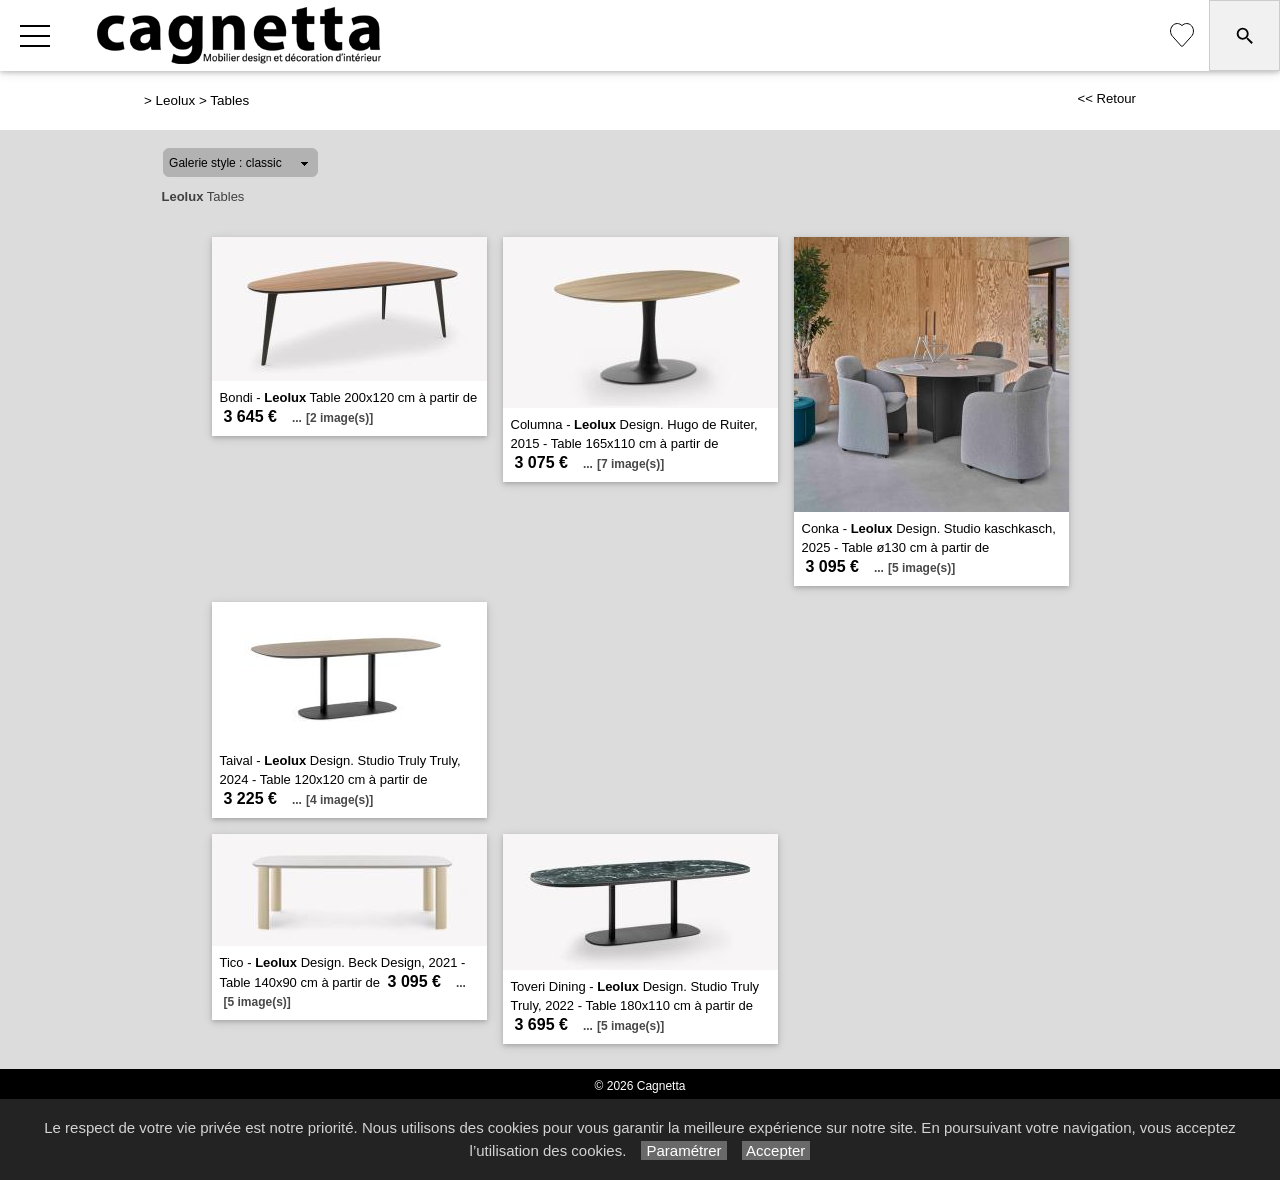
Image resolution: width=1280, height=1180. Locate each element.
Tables (229, 100)
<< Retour (1106, 98)
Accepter (776, 1150)
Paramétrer (683, 1150)
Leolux (176, 100)
